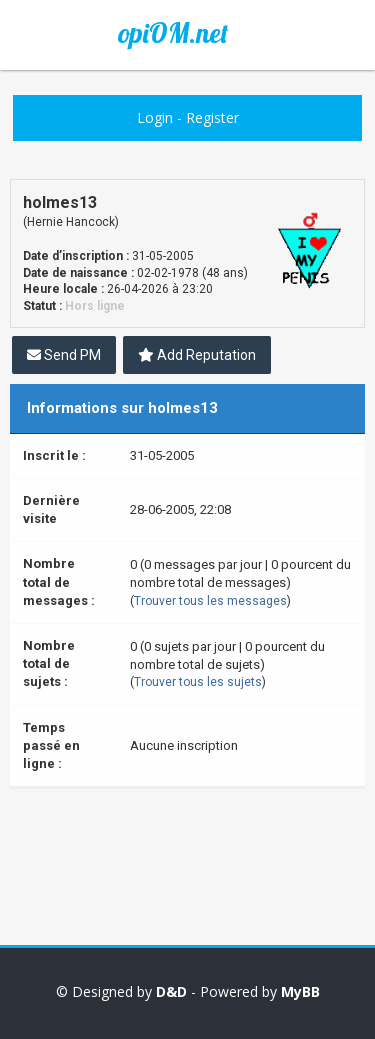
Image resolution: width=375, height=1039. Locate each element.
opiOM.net (173, 33)
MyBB (300, 991)
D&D (171, 991)
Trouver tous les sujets (198, 682)
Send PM (64, 355)
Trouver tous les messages (210, 601)
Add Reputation (197, 355)
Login (155, 117)
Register (212, 117)
